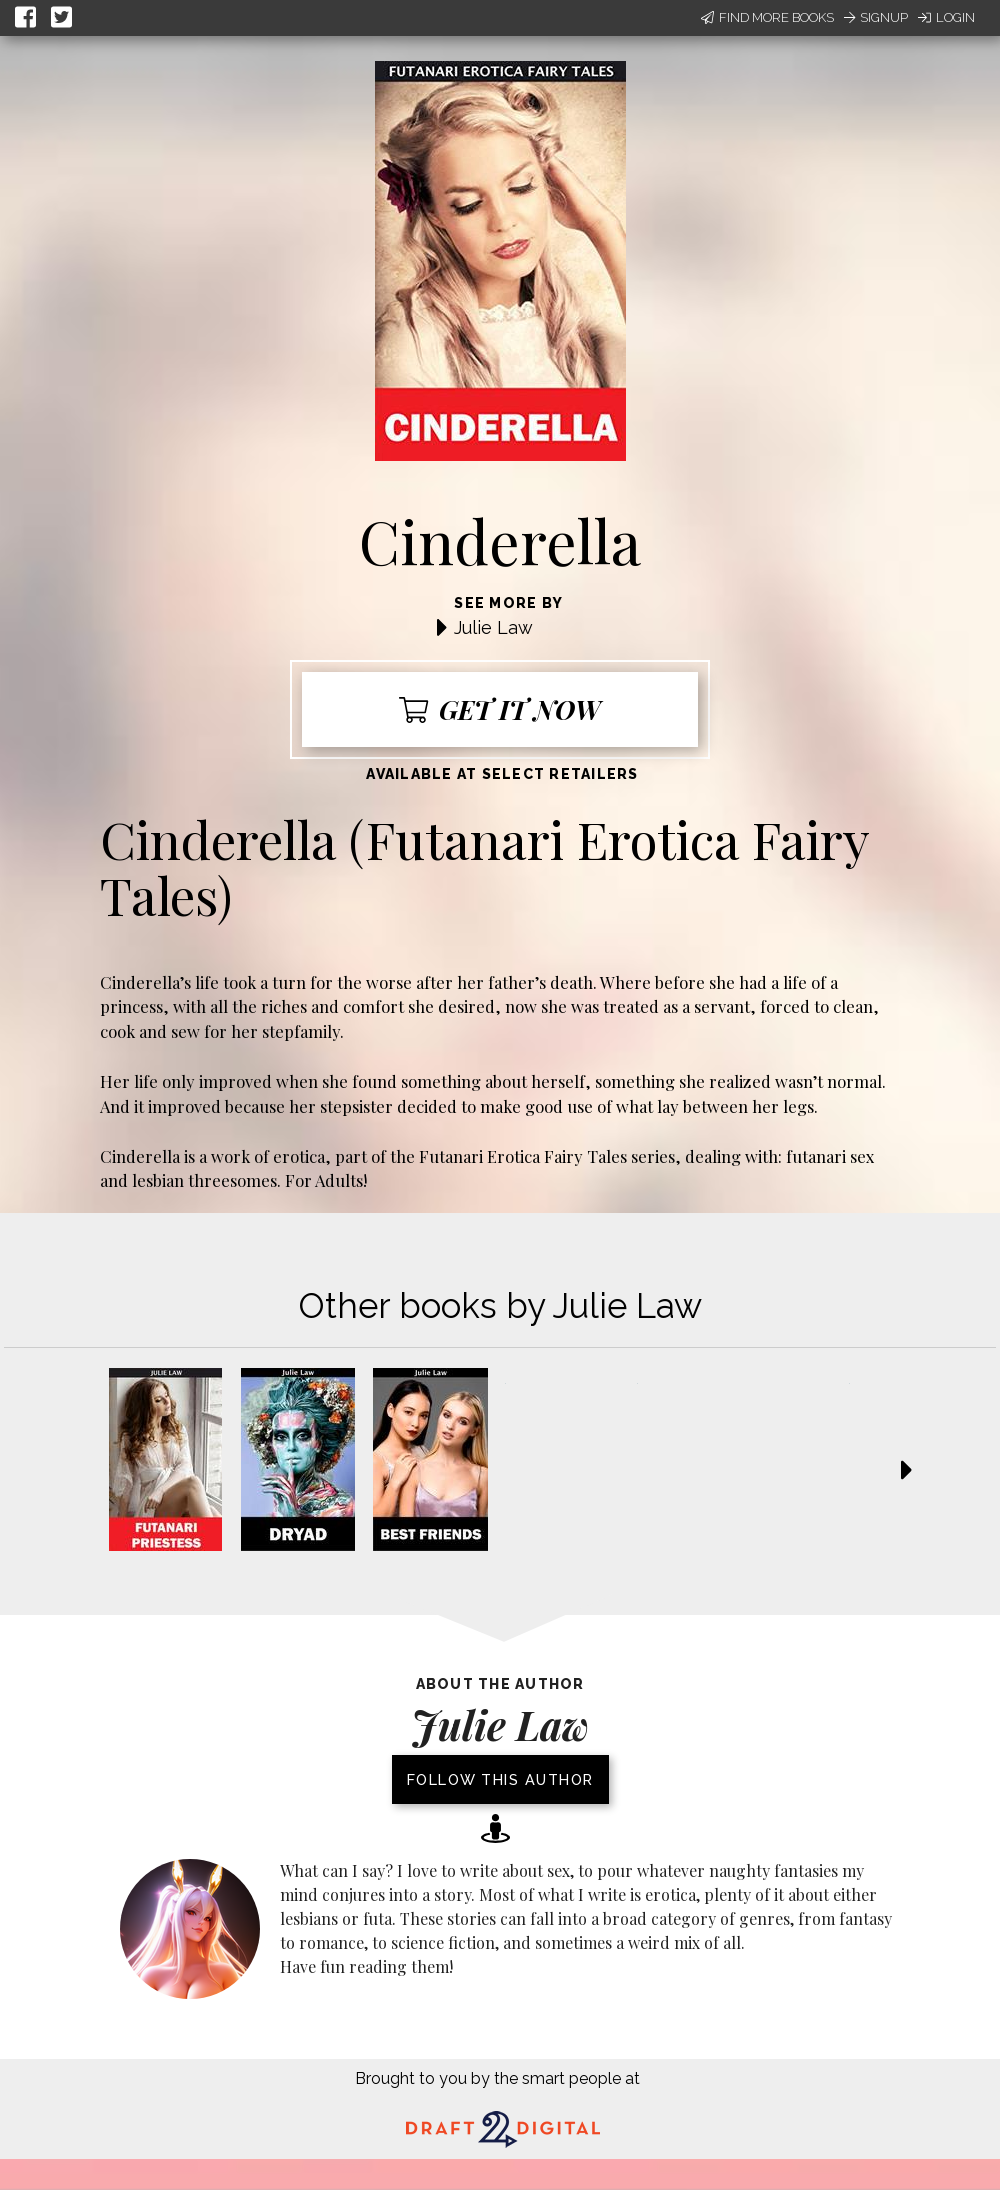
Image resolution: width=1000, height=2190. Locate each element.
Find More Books (767, 17)
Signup (876, 17)
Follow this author (500, 1779)
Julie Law (493, 627)
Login (946, 17)
